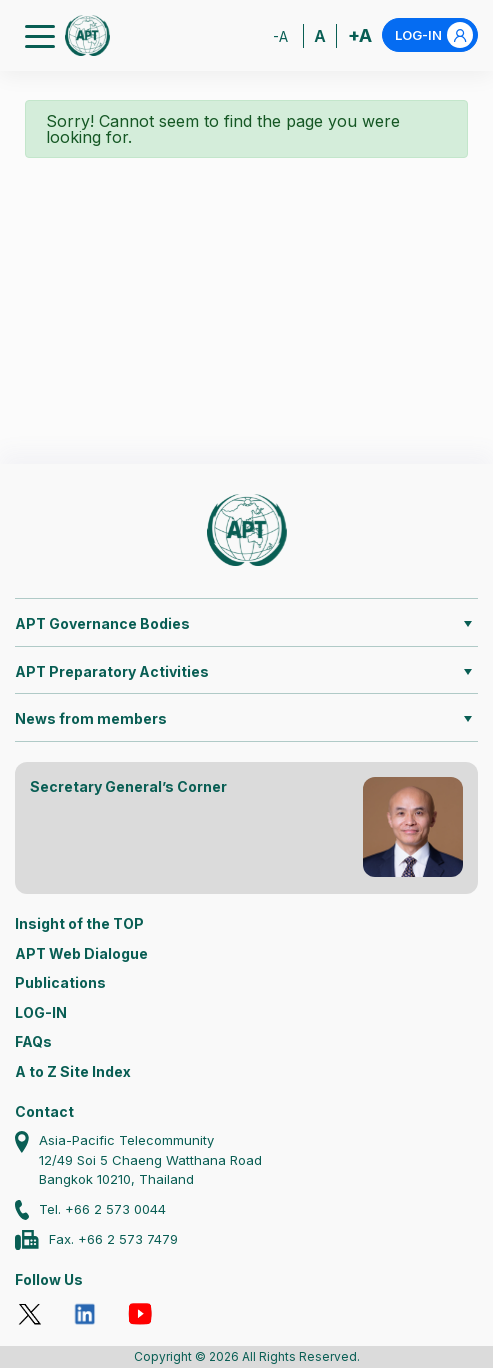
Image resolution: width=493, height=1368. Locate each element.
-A (280, 36)
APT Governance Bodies (102, 623)
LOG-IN (434, 35)
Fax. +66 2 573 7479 (113, 1239)
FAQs (33, 1041)
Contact (44, 1111)
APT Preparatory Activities (112, 671)
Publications (60, 982)
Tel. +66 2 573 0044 (102, 1209)
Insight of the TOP (79, 923)
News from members (91, 718)
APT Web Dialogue (81, 953)
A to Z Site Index (73, 1071)
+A (360, 35)
